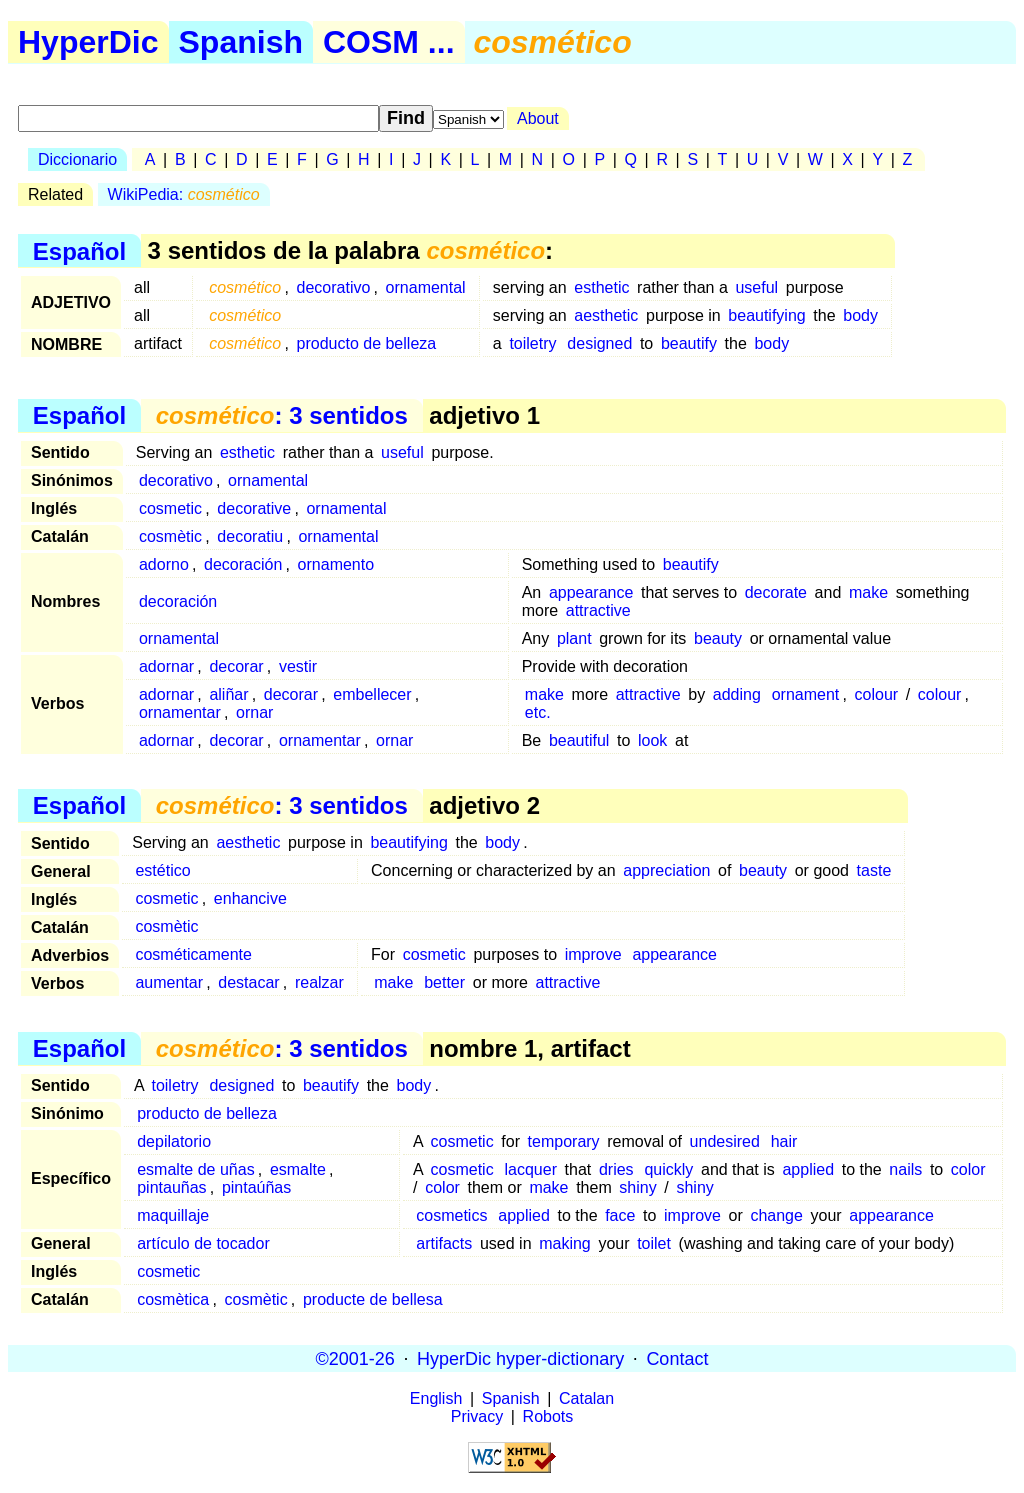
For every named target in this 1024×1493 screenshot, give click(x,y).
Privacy (477, 1416)
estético (162, 870)
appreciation (666, 870)
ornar (254, 712)
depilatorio (174, 1141)
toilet (654, 1243)
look (652, 740)
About (538, 118)
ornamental (426, 287)
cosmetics (451, 1215)
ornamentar (180, 712)
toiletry (532, 343)
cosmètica (173, 1299)
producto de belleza (367, 343)
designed (599, 343)
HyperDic (88, 42)
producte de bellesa (373, 1299)
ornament (806, 694)
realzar (319, 982)
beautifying (766, 315)
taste (874, 870)
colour (877, 694)
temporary (564, 1141)
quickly (668, 1169)
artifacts (444, 1243)
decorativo (334, 287)
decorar (236, 666)
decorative (254, 508)
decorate (776, 592)
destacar (248, 982)
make (868, 592)
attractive (598, 610)
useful (756, 287)
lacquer (530, 1169)
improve (593, 954)
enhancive (250, 898)
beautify (689, 343)
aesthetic (606, 315)
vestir (298, 666)
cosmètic (170, 536)
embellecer (372, 694)
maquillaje (173, 1215)
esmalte (298, 1169)
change (776, 1215)
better (444, 982)
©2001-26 (355, 1358)
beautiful (579, 740)
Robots (548, 1416)
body (860, 315)
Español (79, 250)
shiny (637, 1187)
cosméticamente (193, 954)
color (968, 1169)
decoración (243, 564)
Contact (677, 1358)
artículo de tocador (203, 1243)
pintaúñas (256, 1187)
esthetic (601, 287)
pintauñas (171, 1187)
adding (737, 694)
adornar (166, 666)
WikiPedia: (184, 194)
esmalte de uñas (195, 1169)
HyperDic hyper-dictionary (520, 1358)
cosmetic (170, 508)
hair (784, 1141)
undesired (725, 1141)
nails (905, 1169)
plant (574, 638)
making (565, 1243)
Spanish (241, 42)
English (436, 1398)
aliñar (228, 694)
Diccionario (77, 159)
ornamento (336, 564)
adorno (164, 564)
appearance (591, 592)
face (620, 1215)
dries (616, 1169)
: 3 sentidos (282, 415)
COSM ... (389, 42)
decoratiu (250, 536)
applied (808, 1169)
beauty (718, 638)
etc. (538, 712)
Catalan (586, 1398)
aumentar (169, 982)
